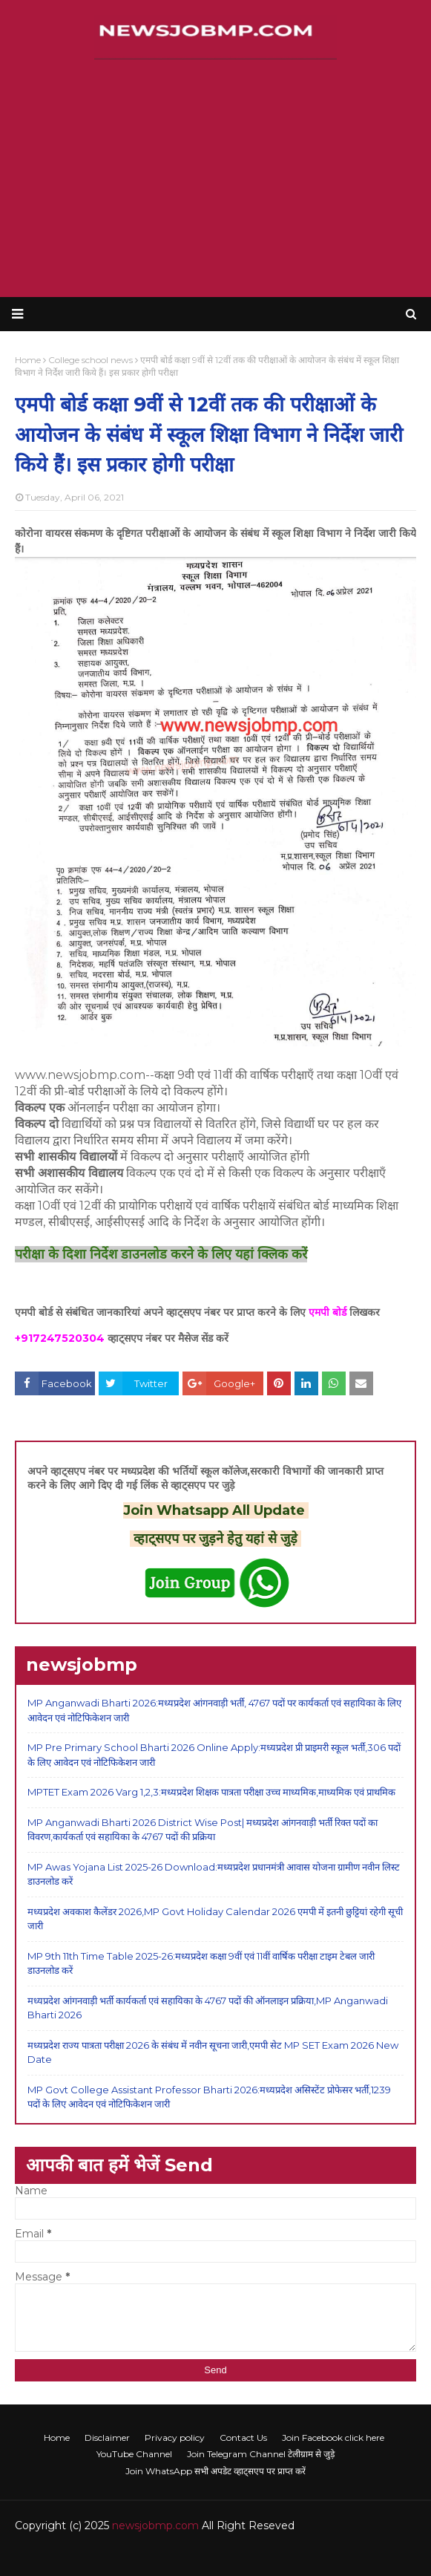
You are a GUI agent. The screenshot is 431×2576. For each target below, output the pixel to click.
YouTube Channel (134, 2453)
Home (57, 2437)
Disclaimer (107, 2437)
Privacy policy (175, 2437)
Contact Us (243, 2437)
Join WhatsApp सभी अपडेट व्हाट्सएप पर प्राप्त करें (215, 2470)
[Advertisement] (215, 178)
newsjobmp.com (155, 2525)
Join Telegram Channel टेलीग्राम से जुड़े (261, 2453)
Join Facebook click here (333, 2437)
